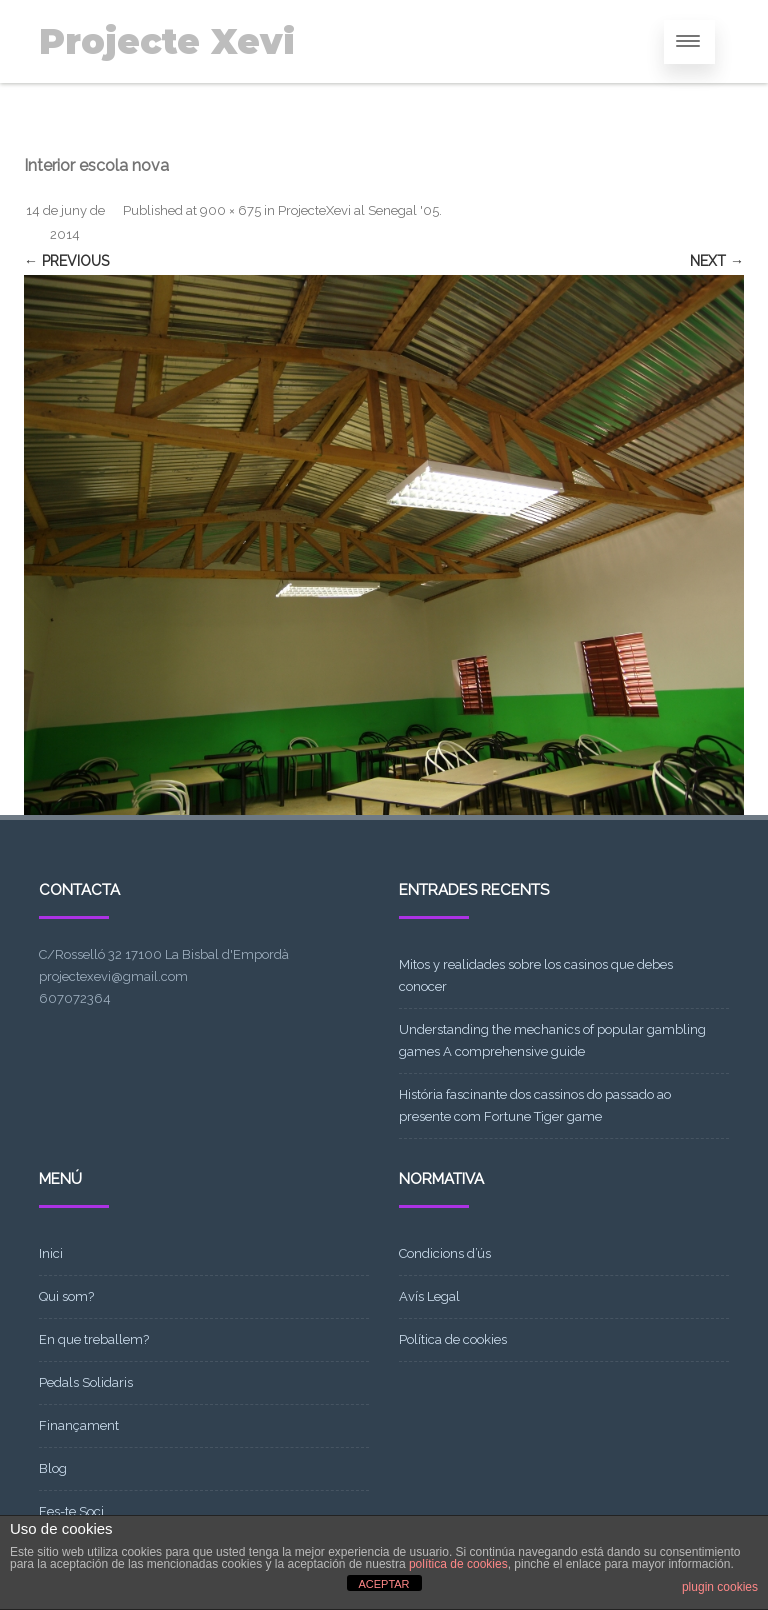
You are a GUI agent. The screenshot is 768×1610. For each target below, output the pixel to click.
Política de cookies (453, 1339)
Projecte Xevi (167, 41)
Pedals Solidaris (86, 1382)
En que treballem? (94, 1339)
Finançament (79, 1425)
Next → (717, 261)
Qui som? (66, 1296)
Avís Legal (429, 1296)
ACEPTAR (383, 1584)
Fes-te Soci (71, 1511)
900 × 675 (230, 210)
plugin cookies (720, 1587)
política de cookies (458, 1564)
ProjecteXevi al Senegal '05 (358, 210)
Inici (51, 1253)
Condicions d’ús (445, 1253)
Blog (53, 1468)
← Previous (66, 261)
